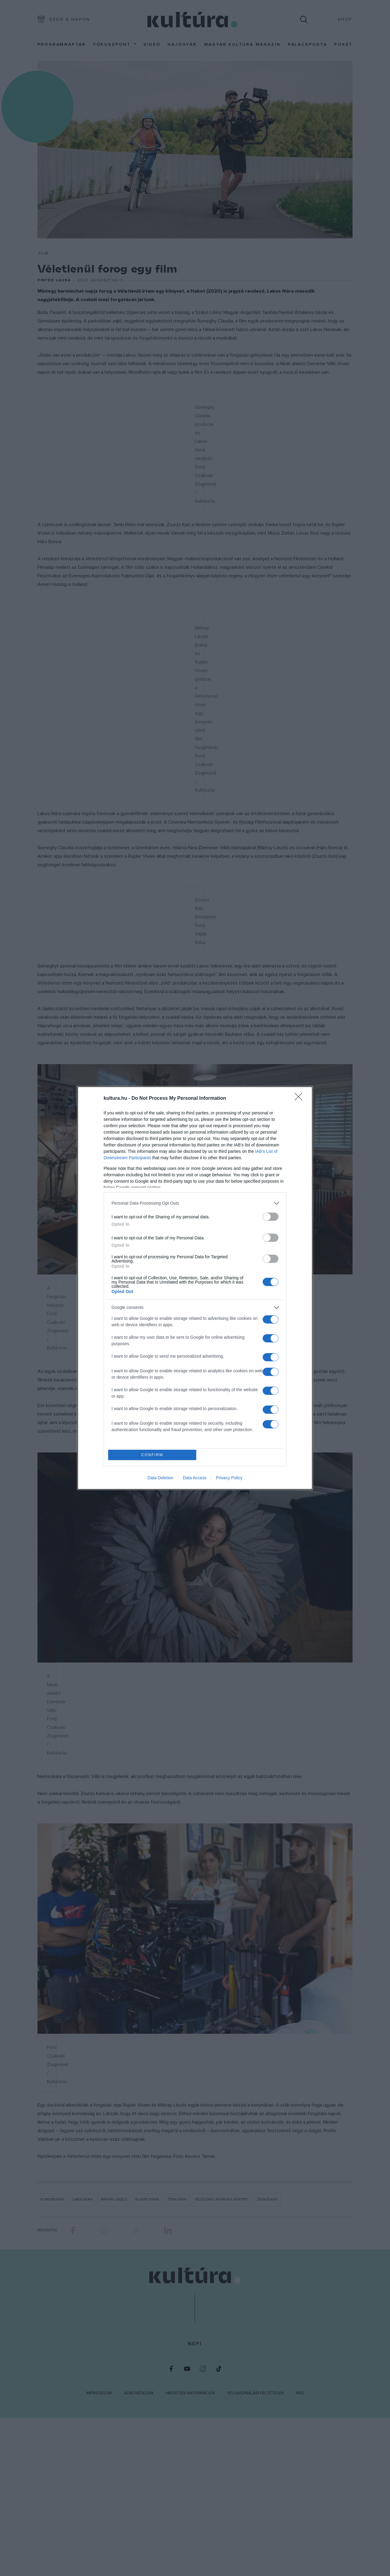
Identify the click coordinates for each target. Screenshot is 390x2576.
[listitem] (195, 1202)
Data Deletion (160, 1478)
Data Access (195, 1478)
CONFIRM (153, 1454)
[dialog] (195, 1288)
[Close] (300, 1098)
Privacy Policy (229, 1478)
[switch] (270, 1216)
